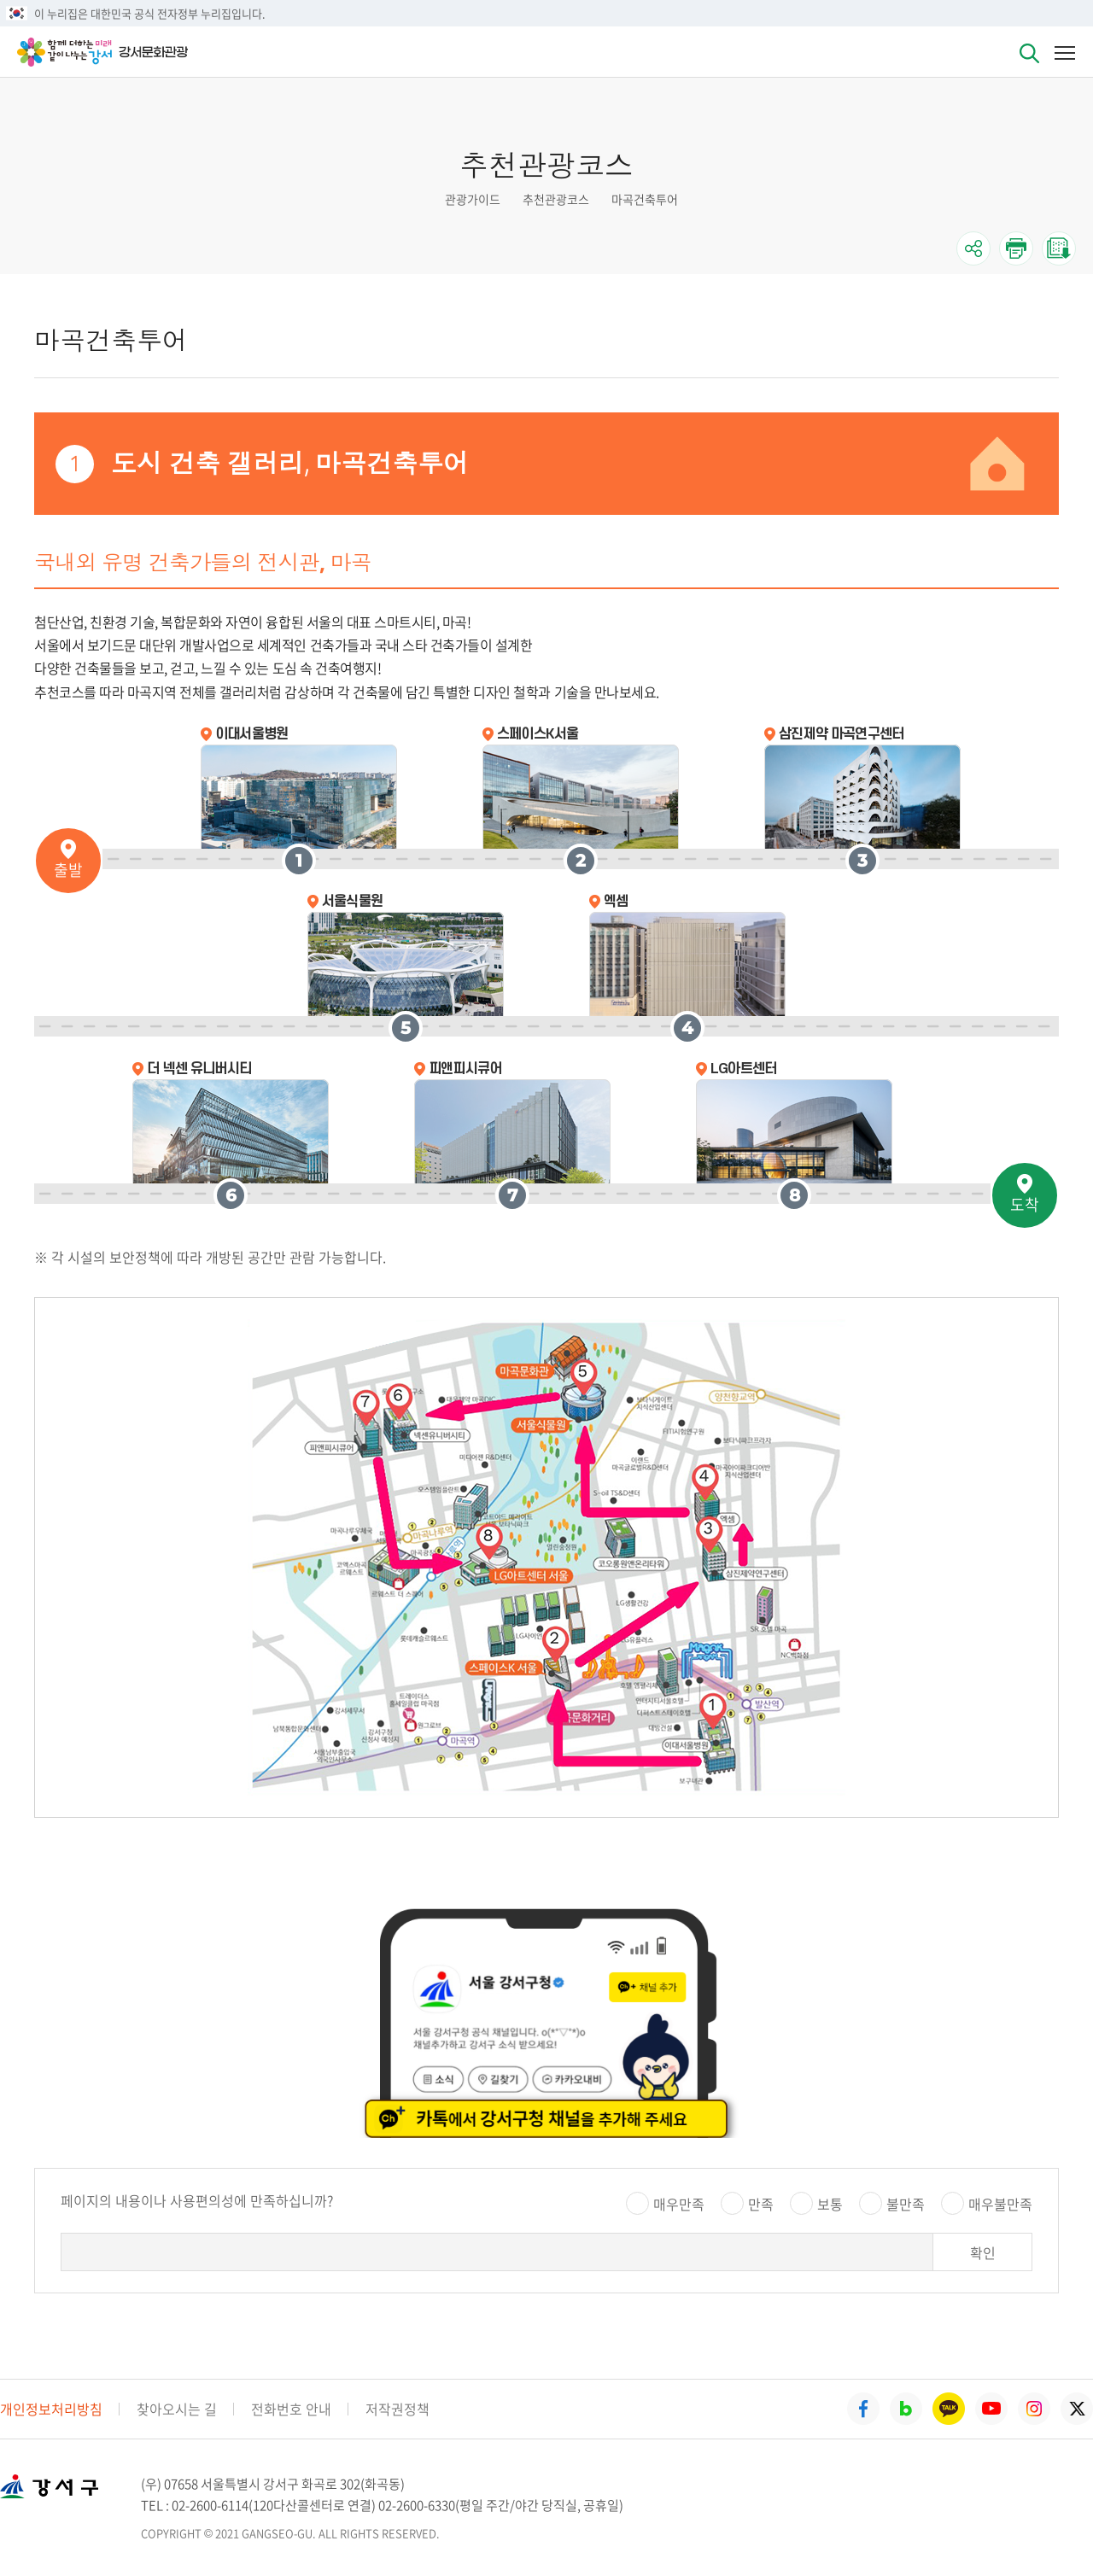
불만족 (905, 2203)
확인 (983, 2252)
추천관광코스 (556, 198)
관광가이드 (472, 198)
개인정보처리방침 (51, 2408)
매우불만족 (1000, 2203)
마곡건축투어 (644, 198)
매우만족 (678, 2203)
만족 (761, 2203)
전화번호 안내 (291, 2408)
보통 (830, 2203)
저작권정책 (397, 2408)
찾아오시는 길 (177, 2408)
